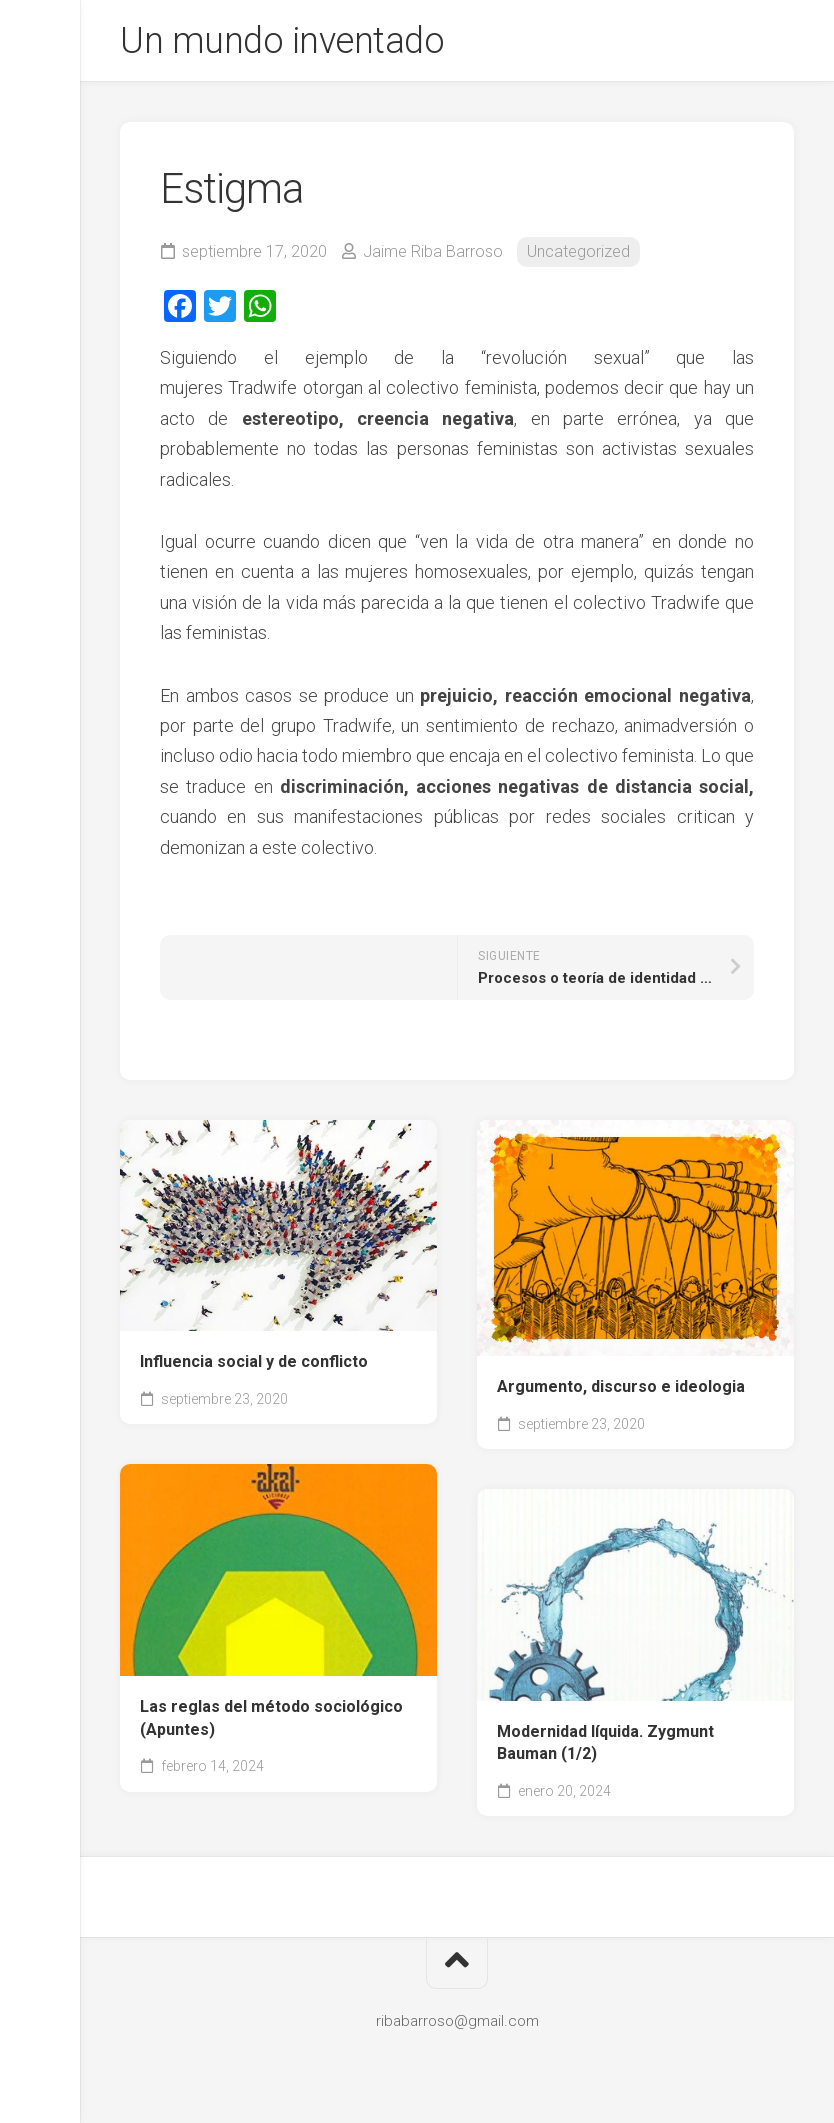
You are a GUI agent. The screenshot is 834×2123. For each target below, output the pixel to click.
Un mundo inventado (282, 41)
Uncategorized (578, 251)
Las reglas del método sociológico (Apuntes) (271, 1718)
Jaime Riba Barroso (433, 251)
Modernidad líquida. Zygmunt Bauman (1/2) (605, 1743)
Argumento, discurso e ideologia (621, 1386)
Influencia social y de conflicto (254, 1361)
